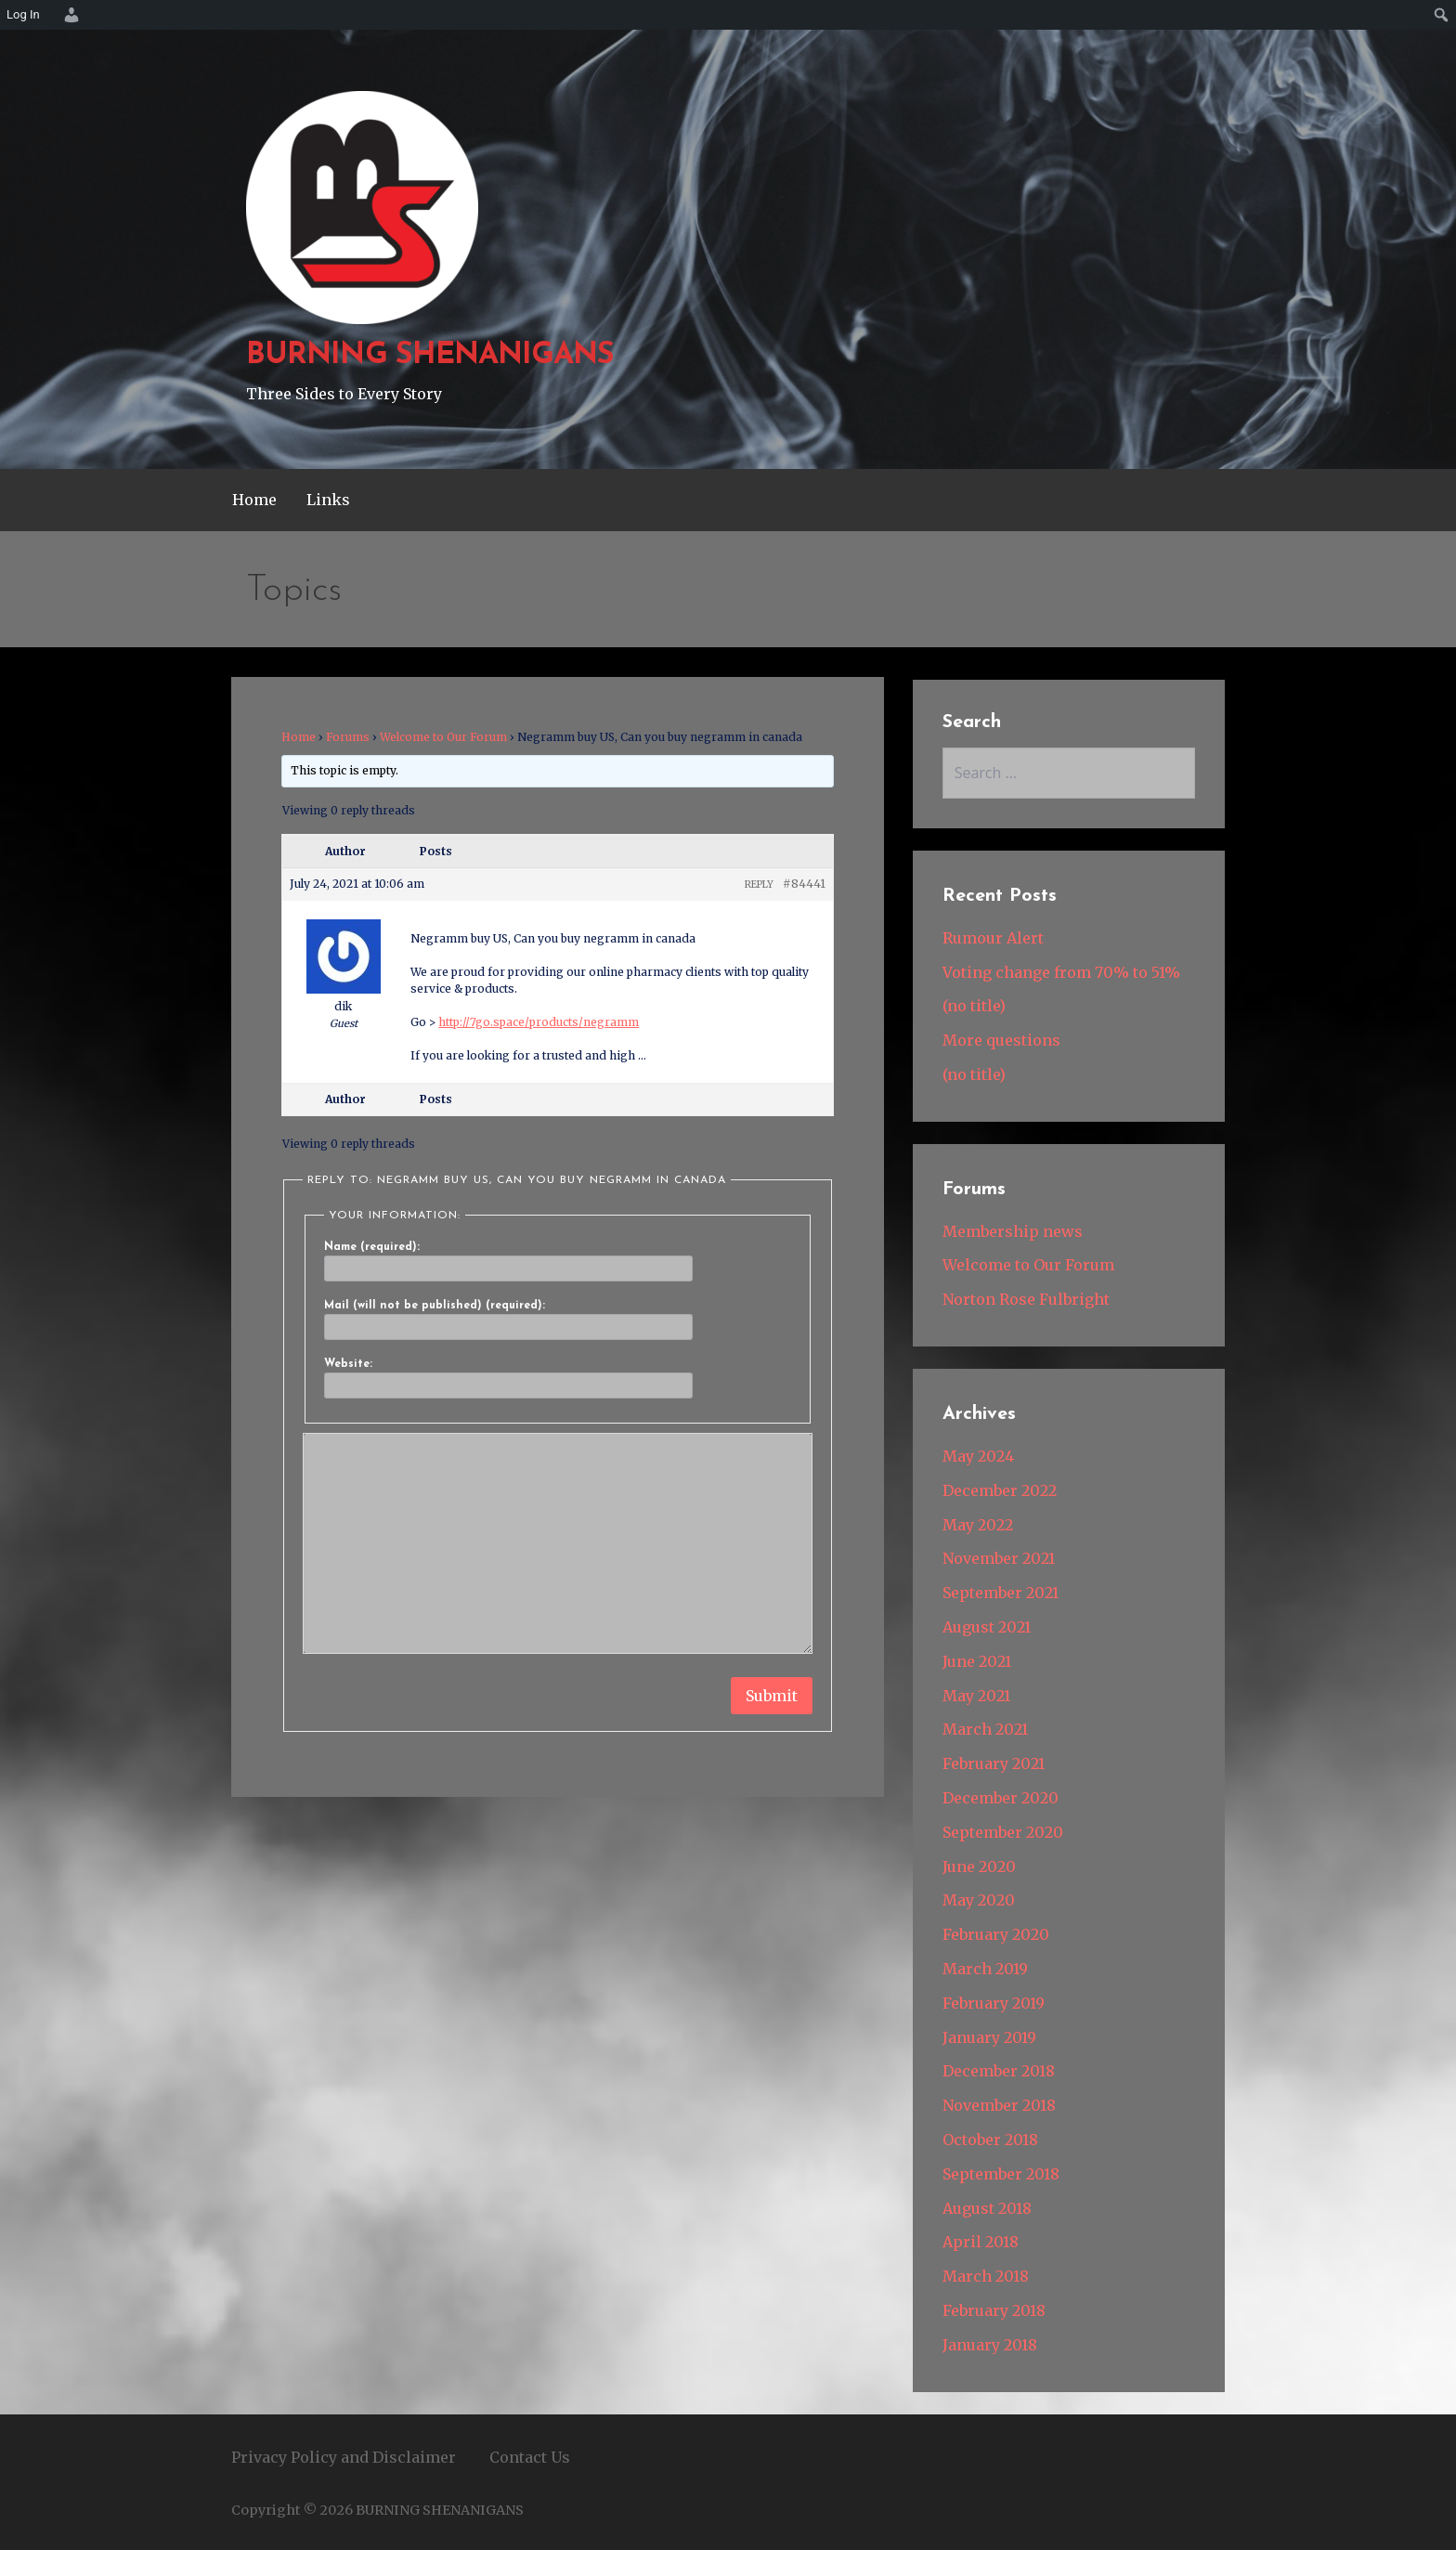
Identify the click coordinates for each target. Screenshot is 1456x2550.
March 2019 (985, 1968)
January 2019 (989, 2037)
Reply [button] (759, 884)
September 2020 (1002, 1832)
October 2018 (990, 2139)
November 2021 (998, 1558)
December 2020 (1000, 1798)
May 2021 (976, 1695)
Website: (348, 1364)
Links (328, 499)
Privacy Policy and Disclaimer (343, 2457)
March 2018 (985, 2276)
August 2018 (987, 2208)
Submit (772, 1695)
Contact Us (529, 2457)
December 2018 (998, 2071)
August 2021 (986, 1627)
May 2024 (978, 1456)
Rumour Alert (993, 938)
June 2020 (979, 1866)
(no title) (974, 1005)
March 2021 (985, 1729)
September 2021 (1000, 1592)
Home (254, 499)
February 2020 (995, 1934)
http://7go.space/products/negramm (538, 1022)
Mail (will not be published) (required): (434, 1305)
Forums (348, 737)
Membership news (1012, 1231)
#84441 (804, 884)
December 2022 (999, 1490)
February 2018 (994, 2310)
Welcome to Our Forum (443, 737)
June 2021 (976, 1661)
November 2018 (999, 2105)
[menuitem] (68, 15)
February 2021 (993, 1763)
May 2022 (977, 1525)
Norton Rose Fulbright (1026, 1299)
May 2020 (978, 1900)
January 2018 (989, 2344)
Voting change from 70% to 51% (1061, 972)
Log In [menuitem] (23, 14)
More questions (1001, 1040)
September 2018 (1001, 2174)
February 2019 (993, 2003)
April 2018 (980, 2241)
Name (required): (372, 1247)
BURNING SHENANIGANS (430, 356)
